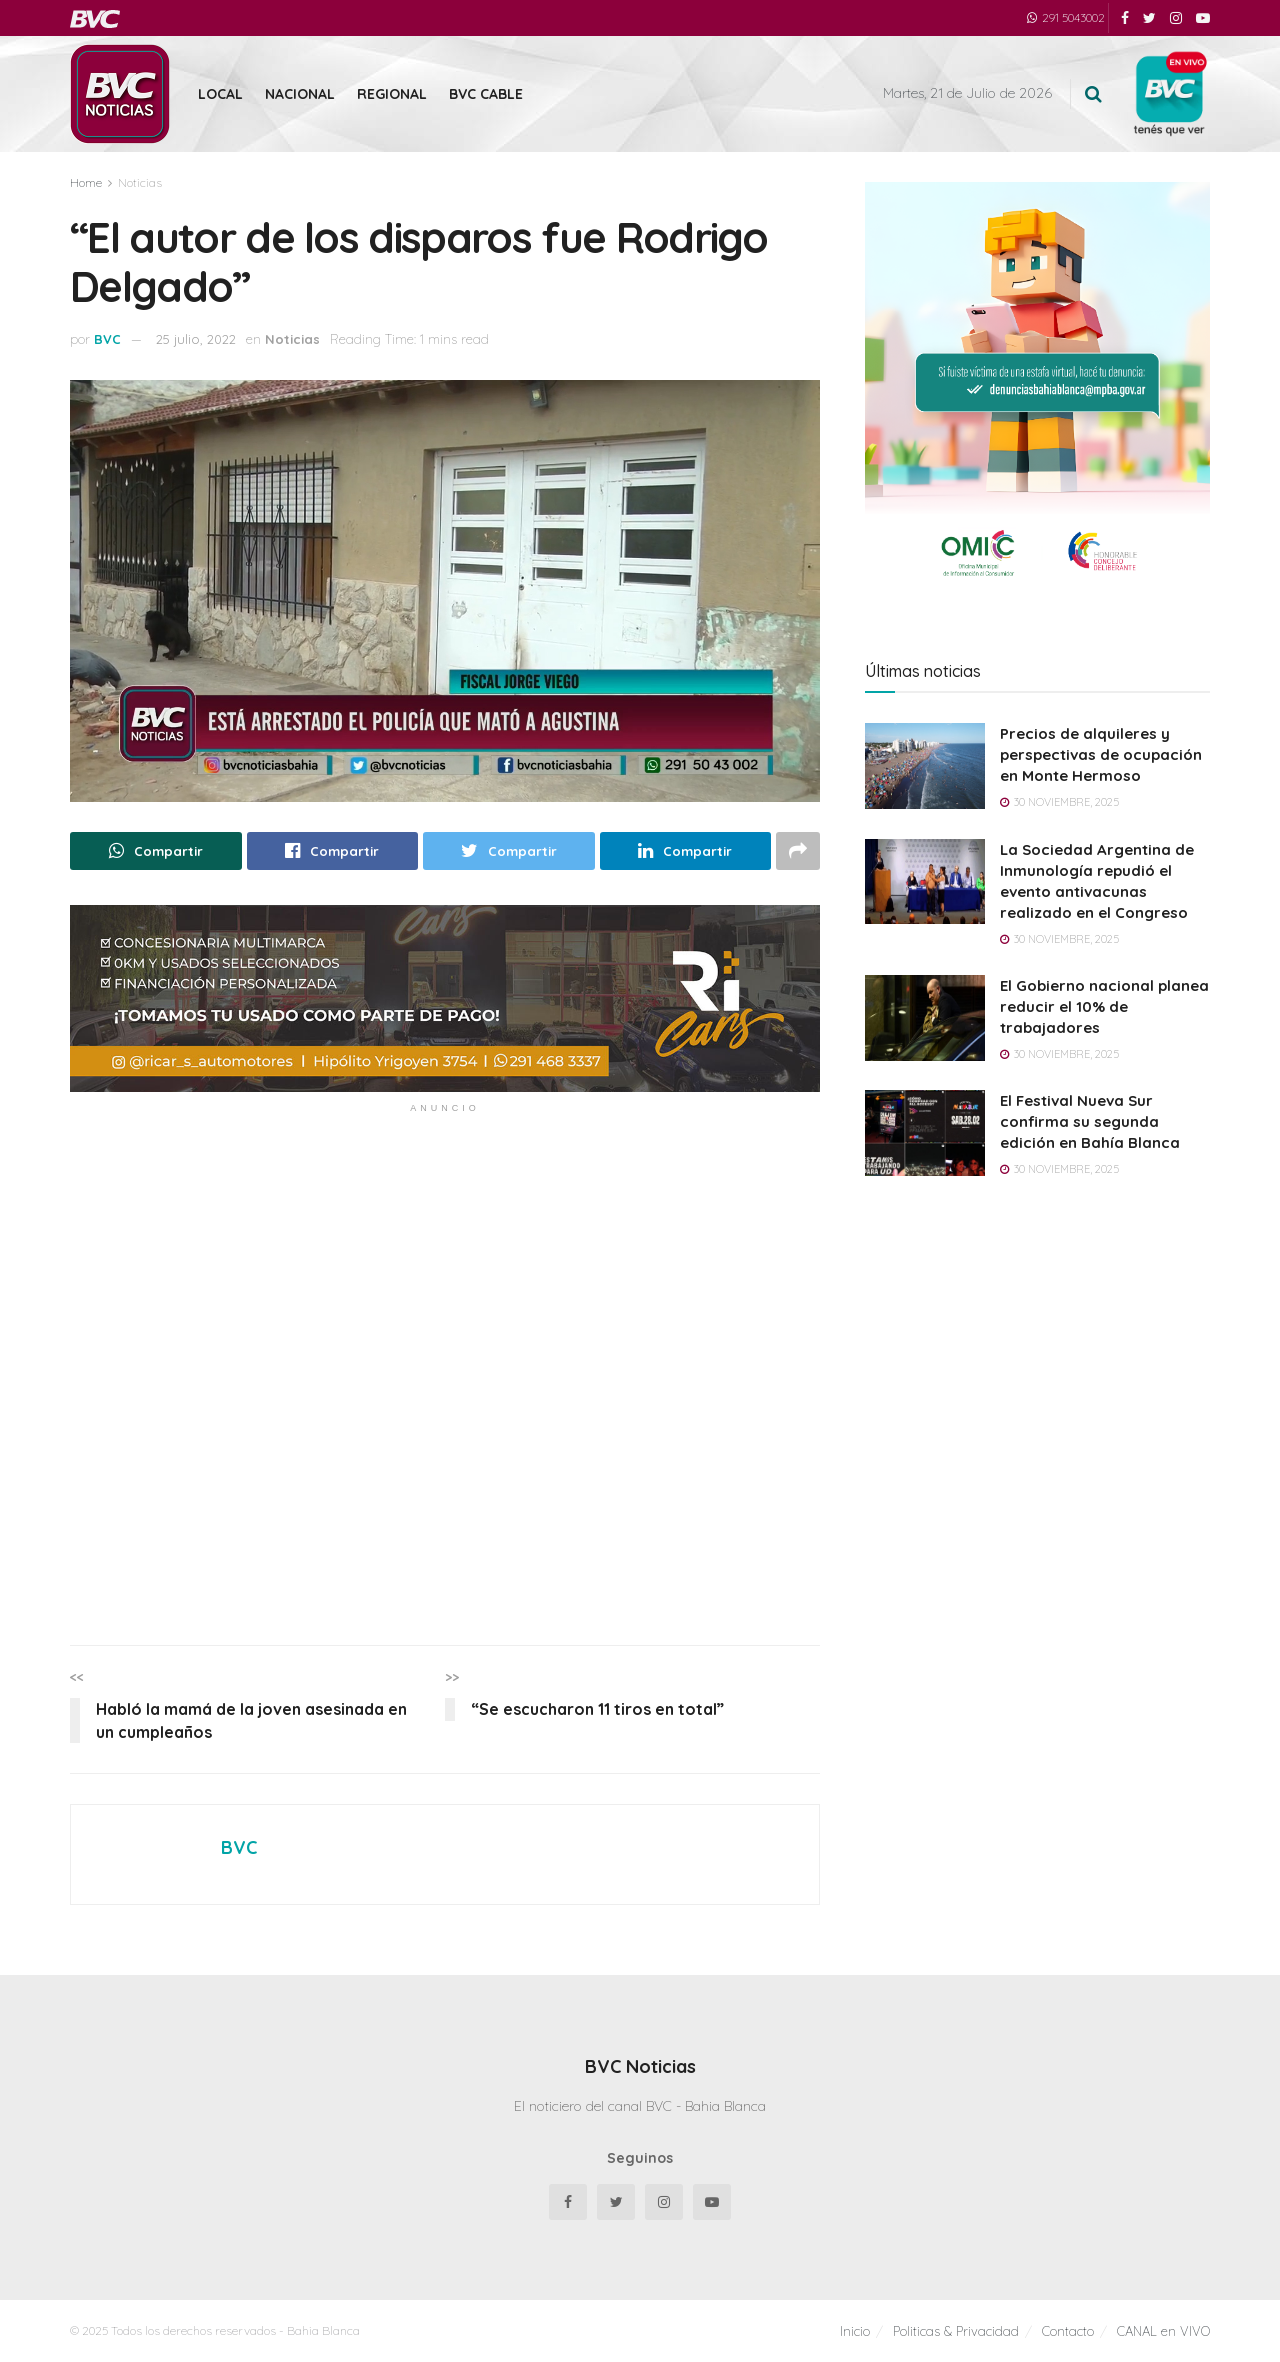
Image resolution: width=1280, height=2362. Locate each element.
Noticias (140, 182)
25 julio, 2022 (196, 339)
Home (86, 182)
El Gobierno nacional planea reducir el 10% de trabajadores (1104, 1006)
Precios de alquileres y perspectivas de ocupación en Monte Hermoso (1101, 754)
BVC (107, 339)
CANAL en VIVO (1163, 2331)
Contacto (1068, 2331)
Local (220, 94)
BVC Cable (486, 94)
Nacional (300, 94)
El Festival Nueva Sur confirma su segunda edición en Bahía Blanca (1090, 1121)
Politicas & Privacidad (956, 2331)
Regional (392, 94)
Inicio (855, 2331)
